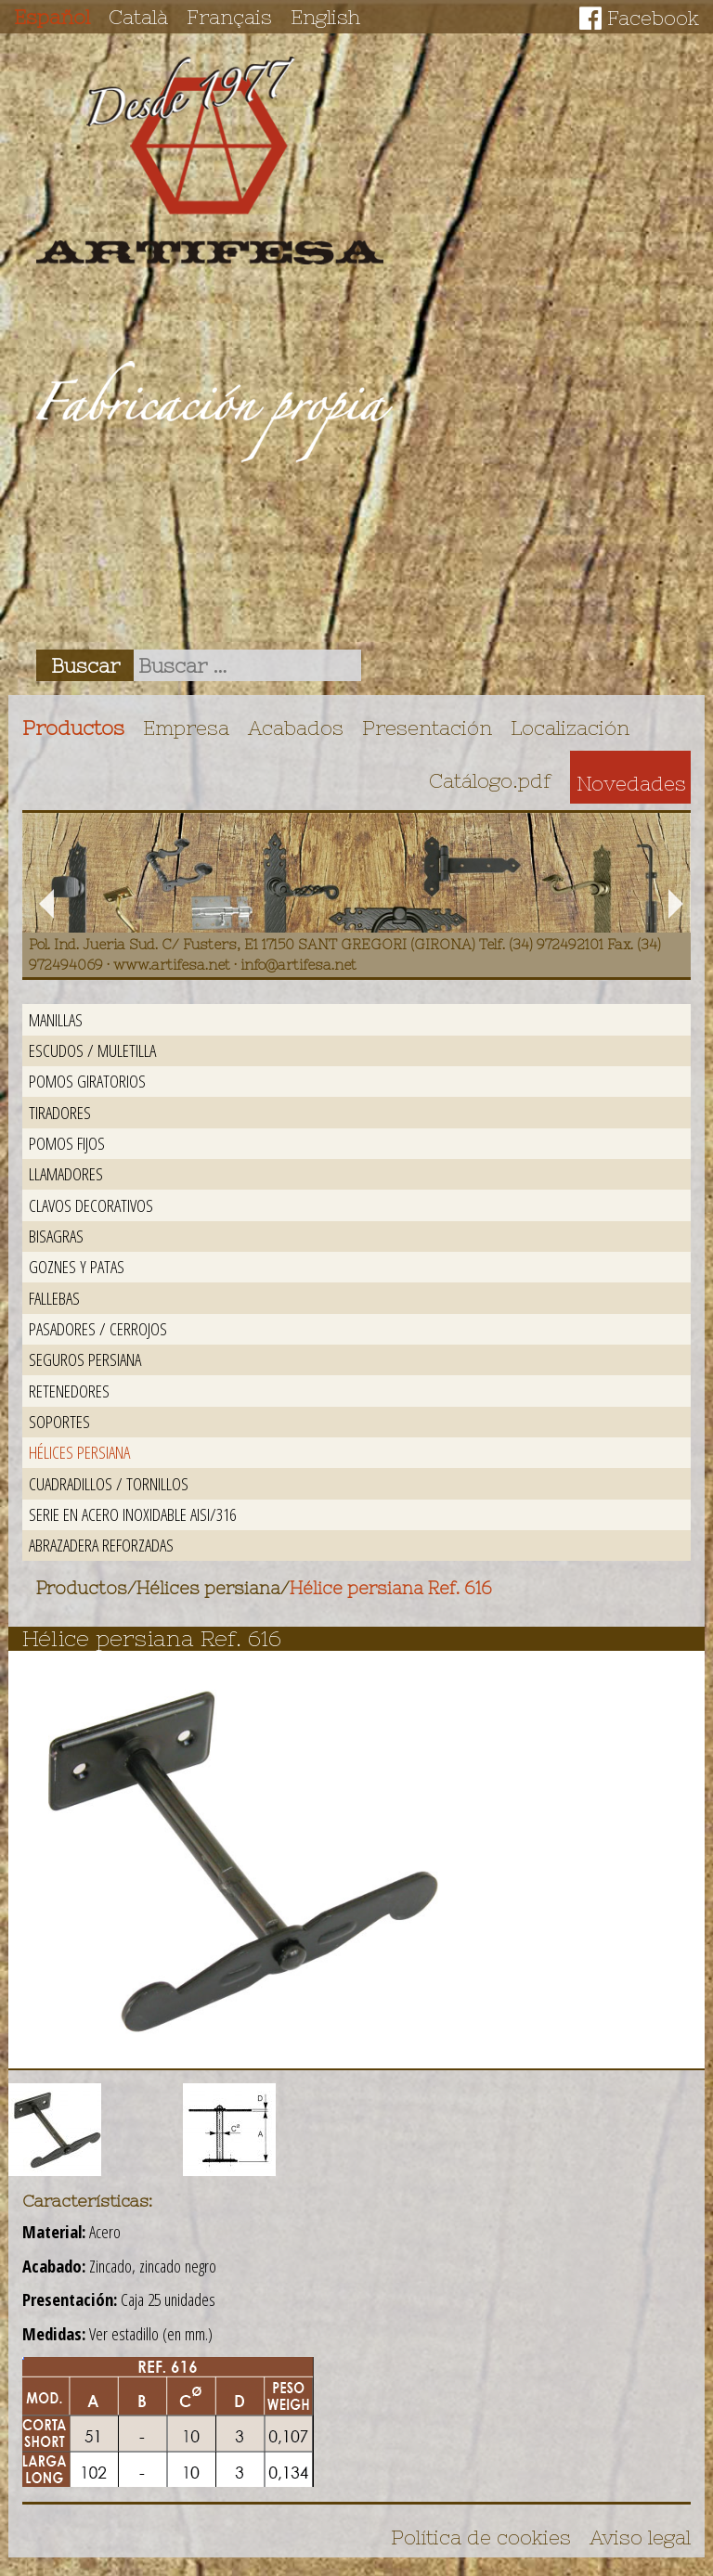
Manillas (56, 1019)
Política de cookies (481, 2537)
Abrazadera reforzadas (101, 1544)
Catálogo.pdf (490, 780)
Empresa (186, 727)
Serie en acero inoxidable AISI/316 (132, 1514)
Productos (73, 727)
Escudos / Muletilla (92, 1050)
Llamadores (66, 1173)
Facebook (653, 17)
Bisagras (56, 1235)
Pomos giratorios (87, 1080)
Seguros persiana (85, 1359)
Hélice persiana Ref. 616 (391, 1588)
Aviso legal (640, 2537)
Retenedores (69, 1390)
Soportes (59, 1421)
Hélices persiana (79, 1451)
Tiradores (60, 1112)
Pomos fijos (67, 1142)
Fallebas (54, 1297)
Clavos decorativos (91, 1205)
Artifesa (209, 160)
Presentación (427, 727)
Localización (570, 727)
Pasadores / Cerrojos (98, 1328)
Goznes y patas (76, 1266)
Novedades (631, 783)
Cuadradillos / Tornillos (108, 1483)
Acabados (296, 727)
